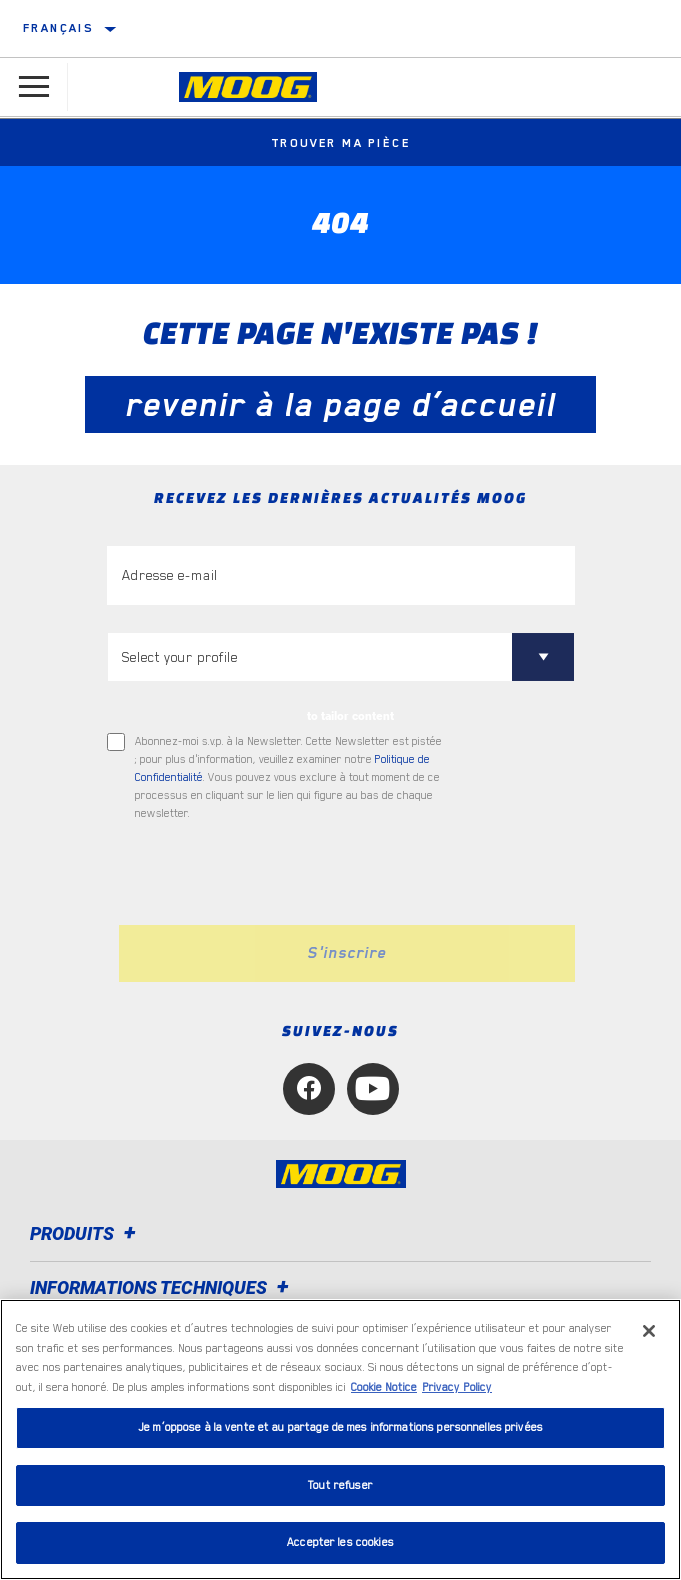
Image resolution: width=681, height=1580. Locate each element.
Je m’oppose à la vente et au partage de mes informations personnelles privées (340, 1427)
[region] (340, 1439)
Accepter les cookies (340, 1542)
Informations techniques (162, 1287)
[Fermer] (649, 1331)
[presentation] (274, 874)
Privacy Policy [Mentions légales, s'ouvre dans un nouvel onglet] (457, 1387)
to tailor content (350, 716)
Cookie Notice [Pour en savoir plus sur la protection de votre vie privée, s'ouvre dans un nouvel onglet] (384, 1387)
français (58, 28)
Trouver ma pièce (341, 143)
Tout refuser (340, 1485)
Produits (86, 1233)
